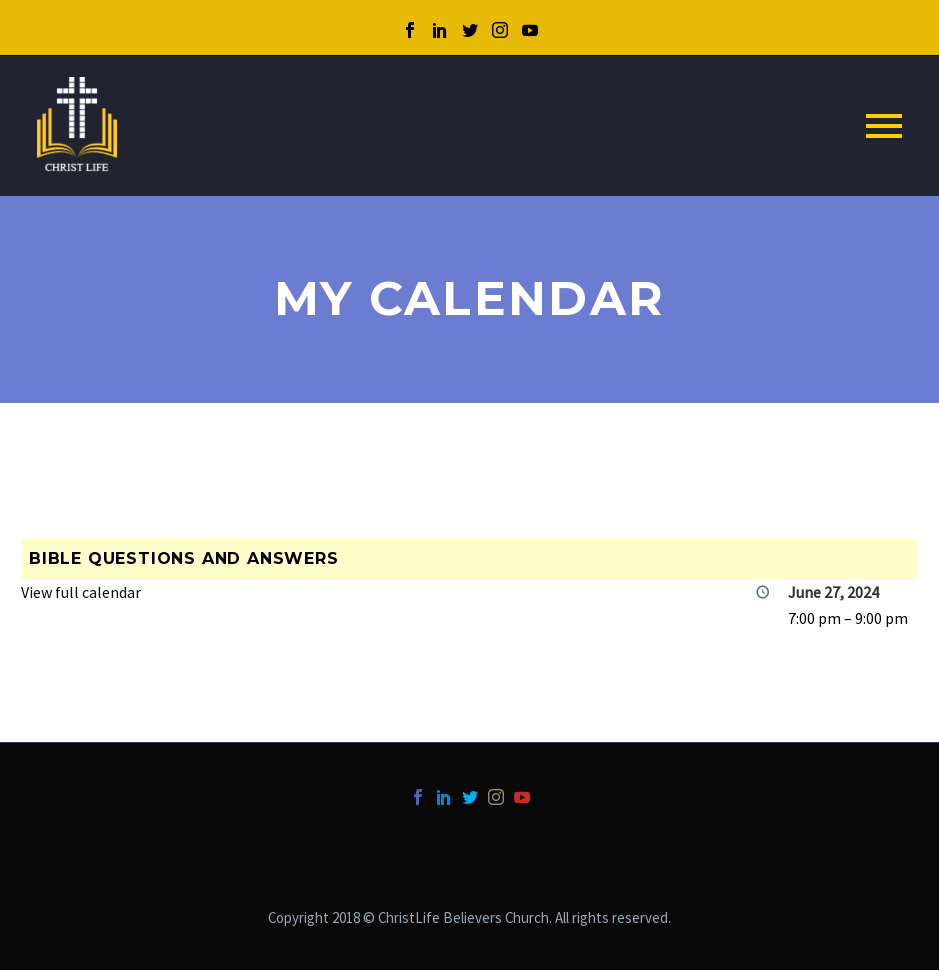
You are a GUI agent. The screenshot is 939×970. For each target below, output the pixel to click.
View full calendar (81, 592)
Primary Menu (884, 126)
